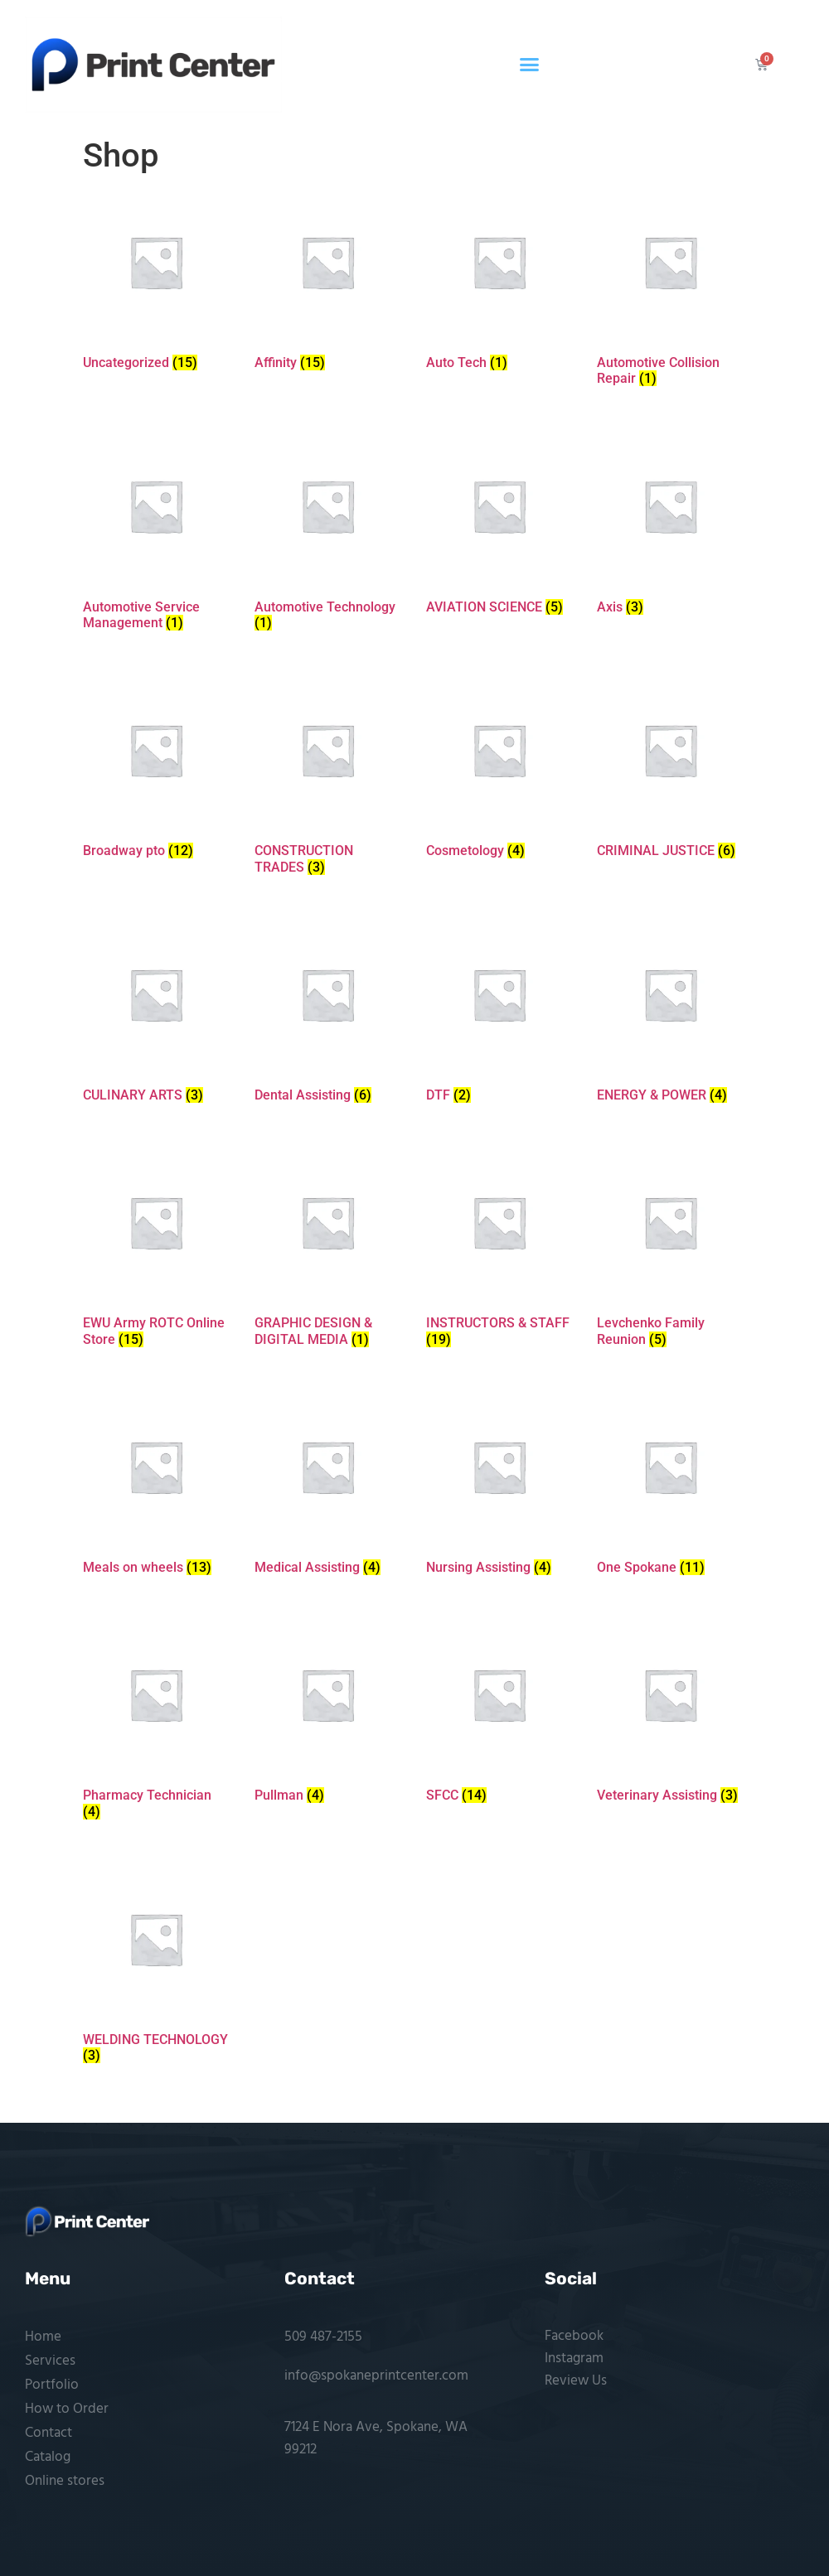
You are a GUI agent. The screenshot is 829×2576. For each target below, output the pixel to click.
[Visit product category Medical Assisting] (327, 1488)
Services (50, 2361)
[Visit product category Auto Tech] (499, 283)
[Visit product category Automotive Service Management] (156, 535)
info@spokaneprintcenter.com (376, 2376)
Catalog (47, 2457)
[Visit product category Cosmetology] (499, 771)
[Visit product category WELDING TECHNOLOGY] (156, 1968)
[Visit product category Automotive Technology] (327, 535)
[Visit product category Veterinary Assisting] (670, 1715)
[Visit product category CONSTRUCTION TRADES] (327, 779)
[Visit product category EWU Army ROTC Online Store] (156, 1251)
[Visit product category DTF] (499, 1015)
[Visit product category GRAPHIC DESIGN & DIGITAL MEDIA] (327, 1251)
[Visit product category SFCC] (499, 1715)
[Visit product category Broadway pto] (156, 771)
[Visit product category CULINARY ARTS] (156, 1015)
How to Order (67, 2409)
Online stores (64, 2481)
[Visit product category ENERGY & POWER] (670, 1015)
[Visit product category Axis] (670, 527)
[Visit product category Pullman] (327, 1715)
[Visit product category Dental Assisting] (327, 1015)
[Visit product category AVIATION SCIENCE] (499, 527)
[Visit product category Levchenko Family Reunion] (670, 1251)
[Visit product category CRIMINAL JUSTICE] (670, 771)
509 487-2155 (323, 2337)
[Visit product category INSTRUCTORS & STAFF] (499, 1251)
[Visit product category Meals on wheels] (156, 1488)
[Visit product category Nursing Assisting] (499, 1488)
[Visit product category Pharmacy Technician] (156, 1723)
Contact (48, 2433)
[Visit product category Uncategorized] (156, 283)
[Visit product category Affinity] (327, 283)
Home (43, 2337)
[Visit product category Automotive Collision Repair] (670, 291)
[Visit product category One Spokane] (670, 1488)
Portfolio (52, 2385)
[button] (529, 64)
